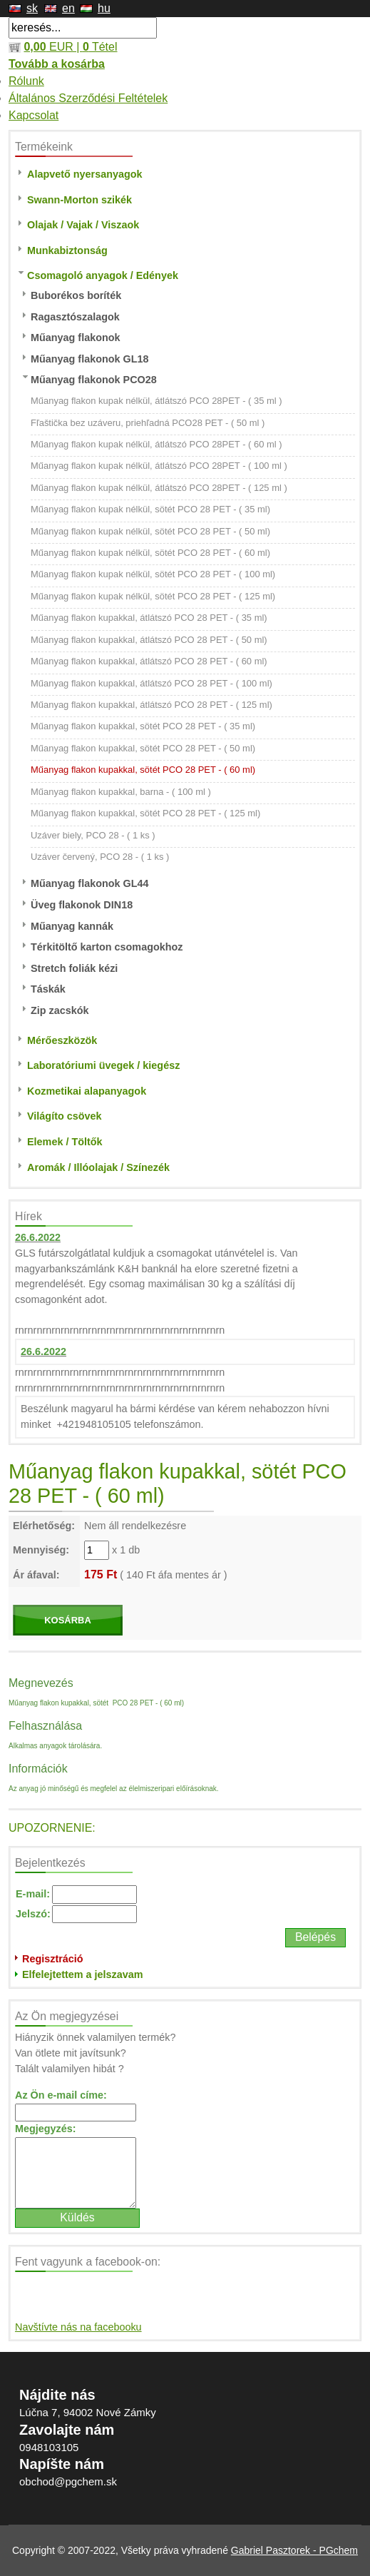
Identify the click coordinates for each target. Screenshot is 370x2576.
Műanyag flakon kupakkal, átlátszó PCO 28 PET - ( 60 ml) (149, 661)
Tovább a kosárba (57, 64)
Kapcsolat (33, 115)
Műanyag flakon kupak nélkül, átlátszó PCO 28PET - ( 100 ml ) (159, 465)
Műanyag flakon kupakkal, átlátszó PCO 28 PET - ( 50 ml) (149, 639)
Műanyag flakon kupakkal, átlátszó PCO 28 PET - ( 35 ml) (149, 617)
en (68, 8)
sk (32, 8)
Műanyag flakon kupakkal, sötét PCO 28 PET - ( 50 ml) (143, 748)
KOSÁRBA (67, 1620)
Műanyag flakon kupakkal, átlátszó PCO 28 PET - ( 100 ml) (151, 683)
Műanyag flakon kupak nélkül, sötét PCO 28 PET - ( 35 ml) (150, 509)
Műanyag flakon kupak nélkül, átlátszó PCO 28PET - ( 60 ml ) (156, 444)
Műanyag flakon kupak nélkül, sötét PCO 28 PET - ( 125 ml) (153, 596)
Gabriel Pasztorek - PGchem (294, 2550)
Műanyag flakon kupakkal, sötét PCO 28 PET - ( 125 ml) (145, 813)
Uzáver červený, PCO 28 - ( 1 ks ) (100, 856)
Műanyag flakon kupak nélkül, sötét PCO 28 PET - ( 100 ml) (153, 574)
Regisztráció (52, 1958)
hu (104, 8)
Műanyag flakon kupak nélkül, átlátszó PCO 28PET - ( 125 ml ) (159, 487)
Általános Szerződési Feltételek (88, 98)
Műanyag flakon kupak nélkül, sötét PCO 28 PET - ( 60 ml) (150, 552)
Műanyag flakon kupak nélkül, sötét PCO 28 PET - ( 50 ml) (150, 531)
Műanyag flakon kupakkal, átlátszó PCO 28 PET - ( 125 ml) (151, 704)
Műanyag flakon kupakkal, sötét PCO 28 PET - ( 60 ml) (143, 769)
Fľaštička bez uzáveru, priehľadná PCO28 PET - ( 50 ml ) (147, 422)
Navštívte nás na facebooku (78, 2327)
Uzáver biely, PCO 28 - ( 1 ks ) (93, 835)
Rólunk (26, 81)
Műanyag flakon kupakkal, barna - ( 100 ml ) (121, 791)
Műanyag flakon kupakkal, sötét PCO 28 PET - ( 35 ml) (143, 726)
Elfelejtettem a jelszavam (82, 1974)
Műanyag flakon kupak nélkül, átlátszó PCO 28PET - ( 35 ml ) (156, 400)
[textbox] (83, 28)
